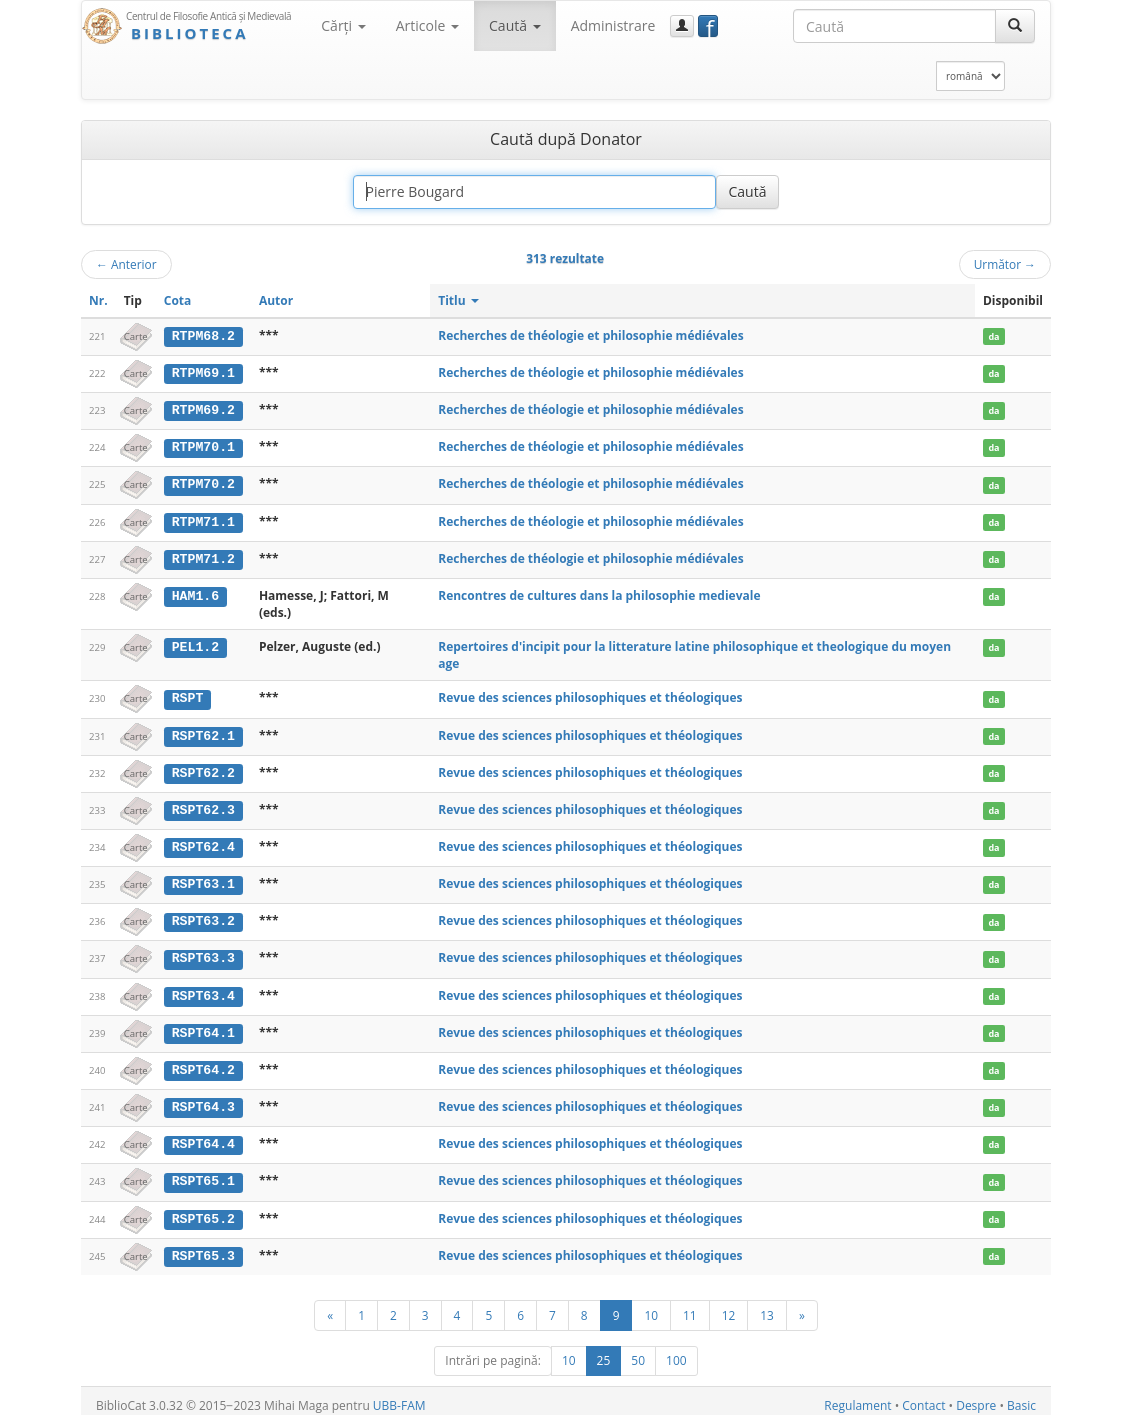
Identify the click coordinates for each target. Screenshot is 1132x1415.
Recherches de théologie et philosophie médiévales (590, 335)
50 (638, 1351)
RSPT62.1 (203, 733)
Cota (178, 300)
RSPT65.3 (203, 1247)
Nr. (98, 300)
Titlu (458, 300)
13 (767, 1306)
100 (676, 1351)
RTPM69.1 (203, 373)
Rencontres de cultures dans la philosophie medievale (599, 592)
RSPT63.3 (203, 953)
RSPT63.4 (203, 990)
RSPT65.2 (203, 1211)
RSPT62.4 (203, 843)
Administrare (613, 25)
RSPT (188, 696)
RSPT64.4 (203, 1137)
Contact (923, 1396)
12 (729, 1306)
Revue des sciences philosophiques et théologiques (590, 695)
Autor (276, 300)
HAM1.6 (195, 593)
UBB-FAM (399, 1396)
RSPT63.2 (203, 916)
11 (690, 1306)
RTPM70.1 (203, 446)
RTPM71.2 (203, 556)
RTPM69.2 (203, 409)
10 (651, 1306)
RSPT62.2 (203, 769)
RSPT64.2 (203, 1064)
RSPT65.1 (203, 1174)
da (993, 336)
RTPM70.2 (203, 483)
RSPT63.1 (203, 880)
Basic (1021, 1396)
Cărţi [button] (343, 25)
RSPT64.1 (203, 1027)
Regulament (857, 1396)
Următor (1005, 264)
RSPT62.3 (203, 806)
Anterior (126, 264)
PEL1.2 (195, 644)
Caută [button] (515, 25)
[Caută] (1015, 26)
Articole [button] (427, 25)
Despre (976, 1396)
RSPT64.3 (203, 1100)
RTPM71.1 (203, 520)
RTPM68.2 (203, 336)
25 (604, 1351)
